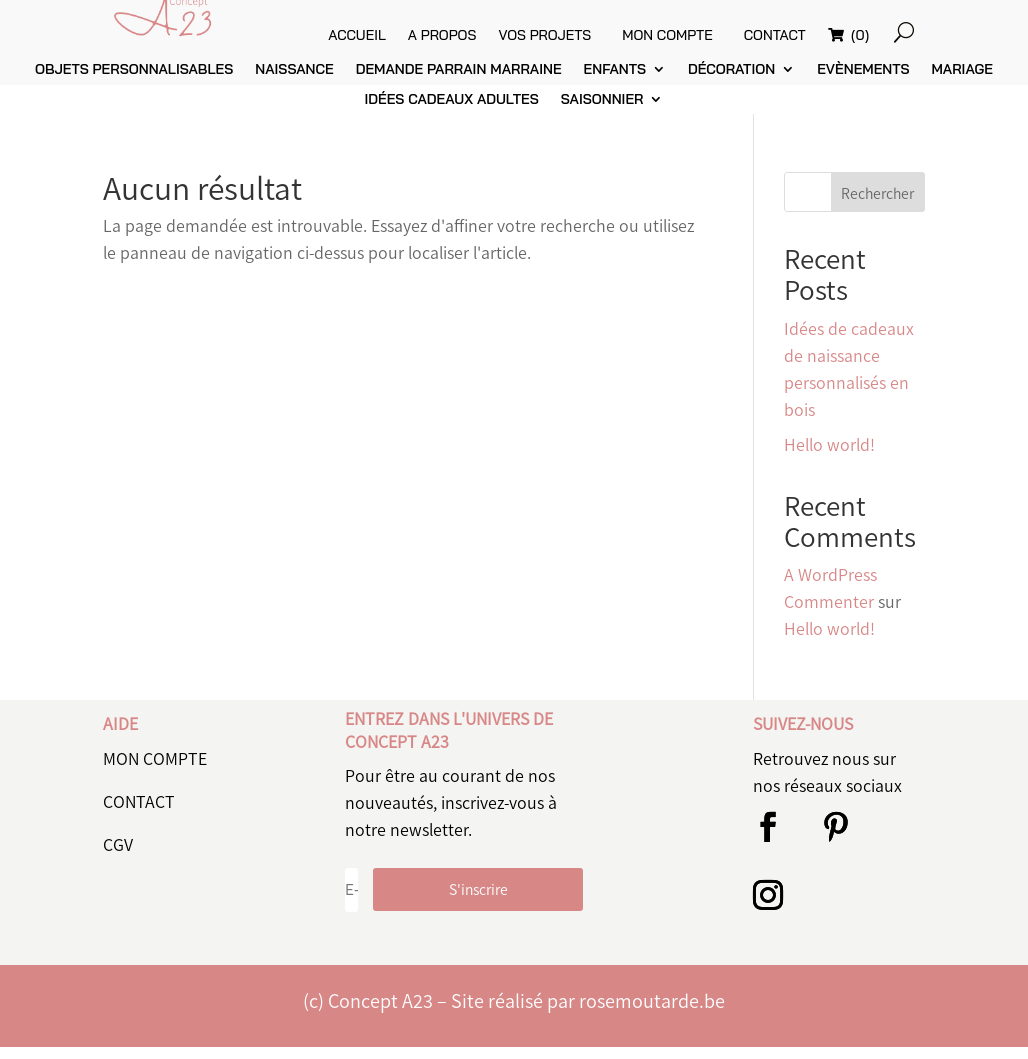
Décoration (731, 83)
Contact (822, 35)
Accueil (395, 35)
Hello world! (829, 457)
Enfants (615, 83)
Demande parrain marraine (459, 83)
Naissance (294, 83)
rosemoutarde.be (652, 1013)
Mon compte (706, 35)
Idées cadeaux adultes (452, 113)
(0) (904, 35)
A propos (480, 35)
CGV (118, 857)
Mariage (962, 83)
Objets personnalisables (134, 83)
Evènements (863, 83)
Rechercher (877, 206)
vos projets (583, 35)
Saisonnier (602, 113)
